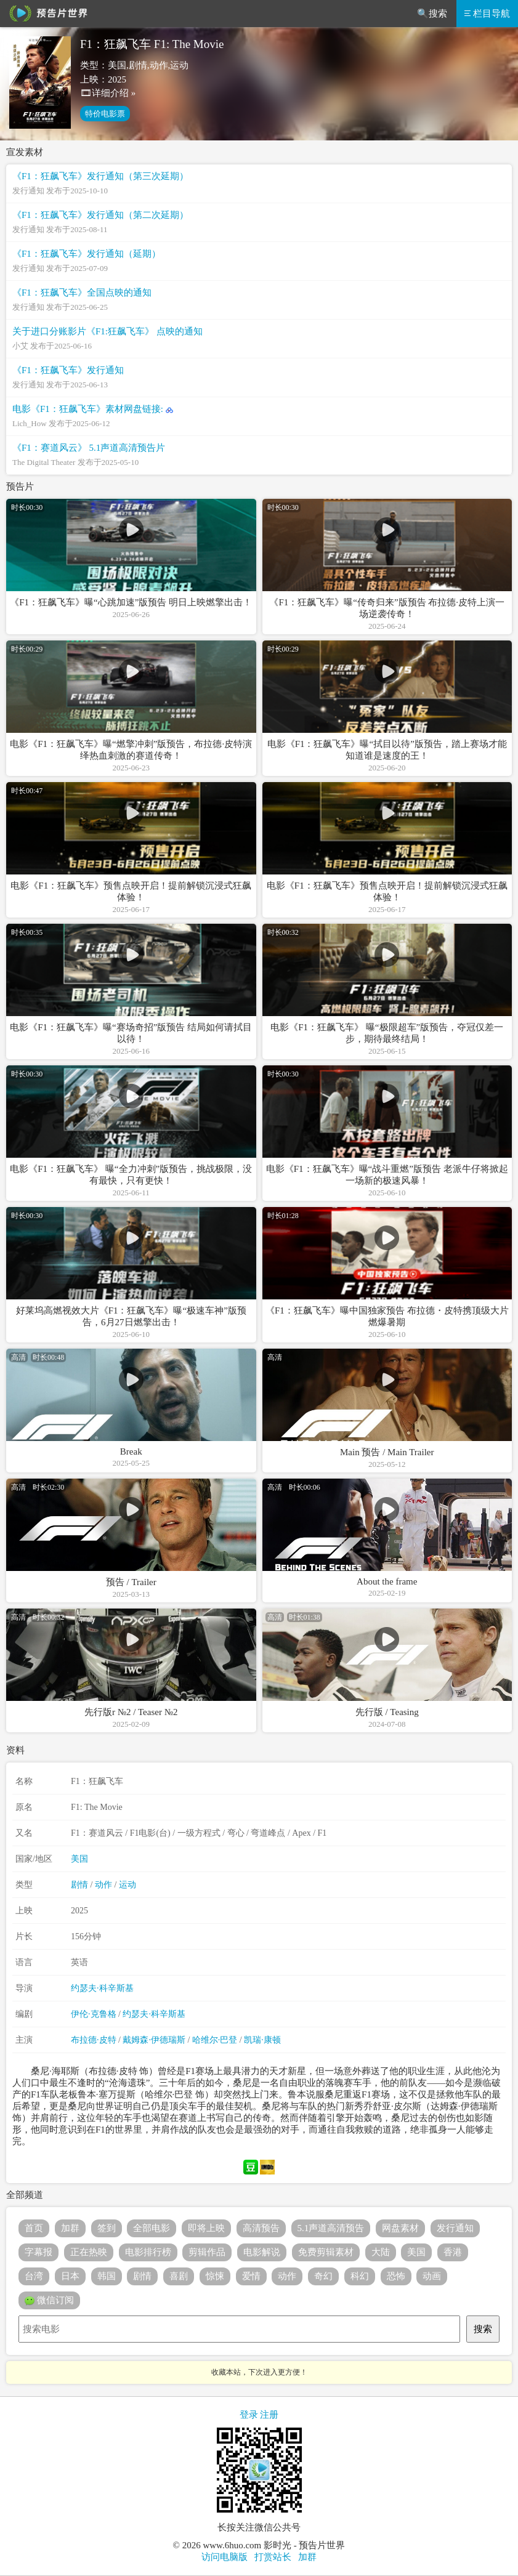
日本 (70, 2276)
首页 (34, 2228)
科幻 (359, 2276)
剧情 (79, 1884)
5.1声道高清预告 (331, 2228)
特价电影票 (105, 113)
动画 (432, 2276)
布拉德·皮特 (93, 2040)
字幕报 (38, 2252)
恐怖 (396, 2276)
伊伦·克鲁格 (93, 2014)
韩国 (106, 2276)
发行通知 (455, 2228)
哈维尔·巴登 (215, 2040)
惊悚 (215, 2276)
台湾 (34, 2276)
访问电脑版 (224, 2557)
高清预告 (261, 2228)
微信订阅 (49, 2300)
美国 (79, 1858)
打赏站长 (272, 2557)
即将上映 (206, 2228)
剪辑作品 (206, 2252)
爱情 (251, 2276)
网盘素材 (400, 2228)
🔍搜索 (432, 13)
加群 (70, 2228)
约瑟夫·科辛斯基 (102, 1988)
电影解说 (261, 2252)
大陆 (380, 2252)
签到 (106, 2228)
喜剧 (178, 2276)
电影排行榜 (148, 2252)
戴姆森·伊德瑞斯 (154, 2040)
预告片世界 (46, 13)
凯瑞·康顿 (262, 2040)
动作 (103, 1884)
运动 (127, 1884)
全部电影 (151, 2228)
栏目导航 (487, 13)
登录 (249, 2415)
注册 (269, 2415)
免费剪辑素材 (326, 2252)
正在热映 (88, 2252)
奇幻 (323, 2276)
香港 (452, 2252)
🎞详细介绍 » (108, 93)
